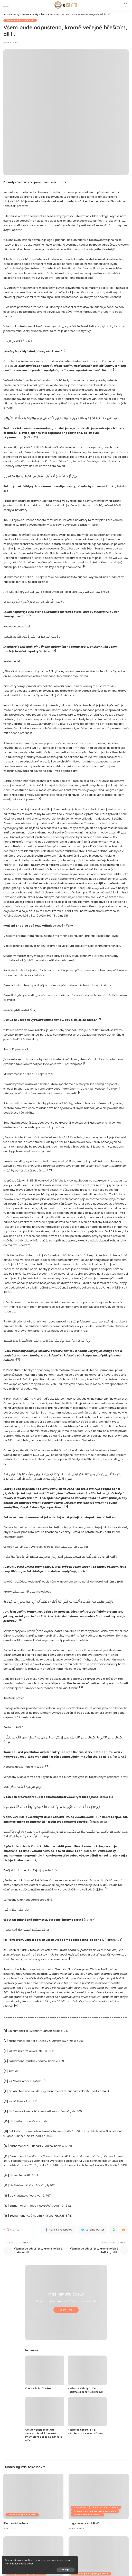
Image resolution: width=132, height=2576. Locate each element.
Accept (41, 2568)
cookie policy (13, 2562)
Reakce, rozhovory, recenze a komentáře (95, 2511)
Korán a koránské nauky (106, 2507)
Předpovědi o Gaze (16, 2523)
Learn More (66, 2310)
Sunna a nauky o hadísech (20, 20)
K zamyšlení (80, 2507)
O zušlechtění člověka (38, 2388)
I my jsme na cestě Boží (84, 2523)
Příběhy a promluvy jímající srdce (26, 2573)
